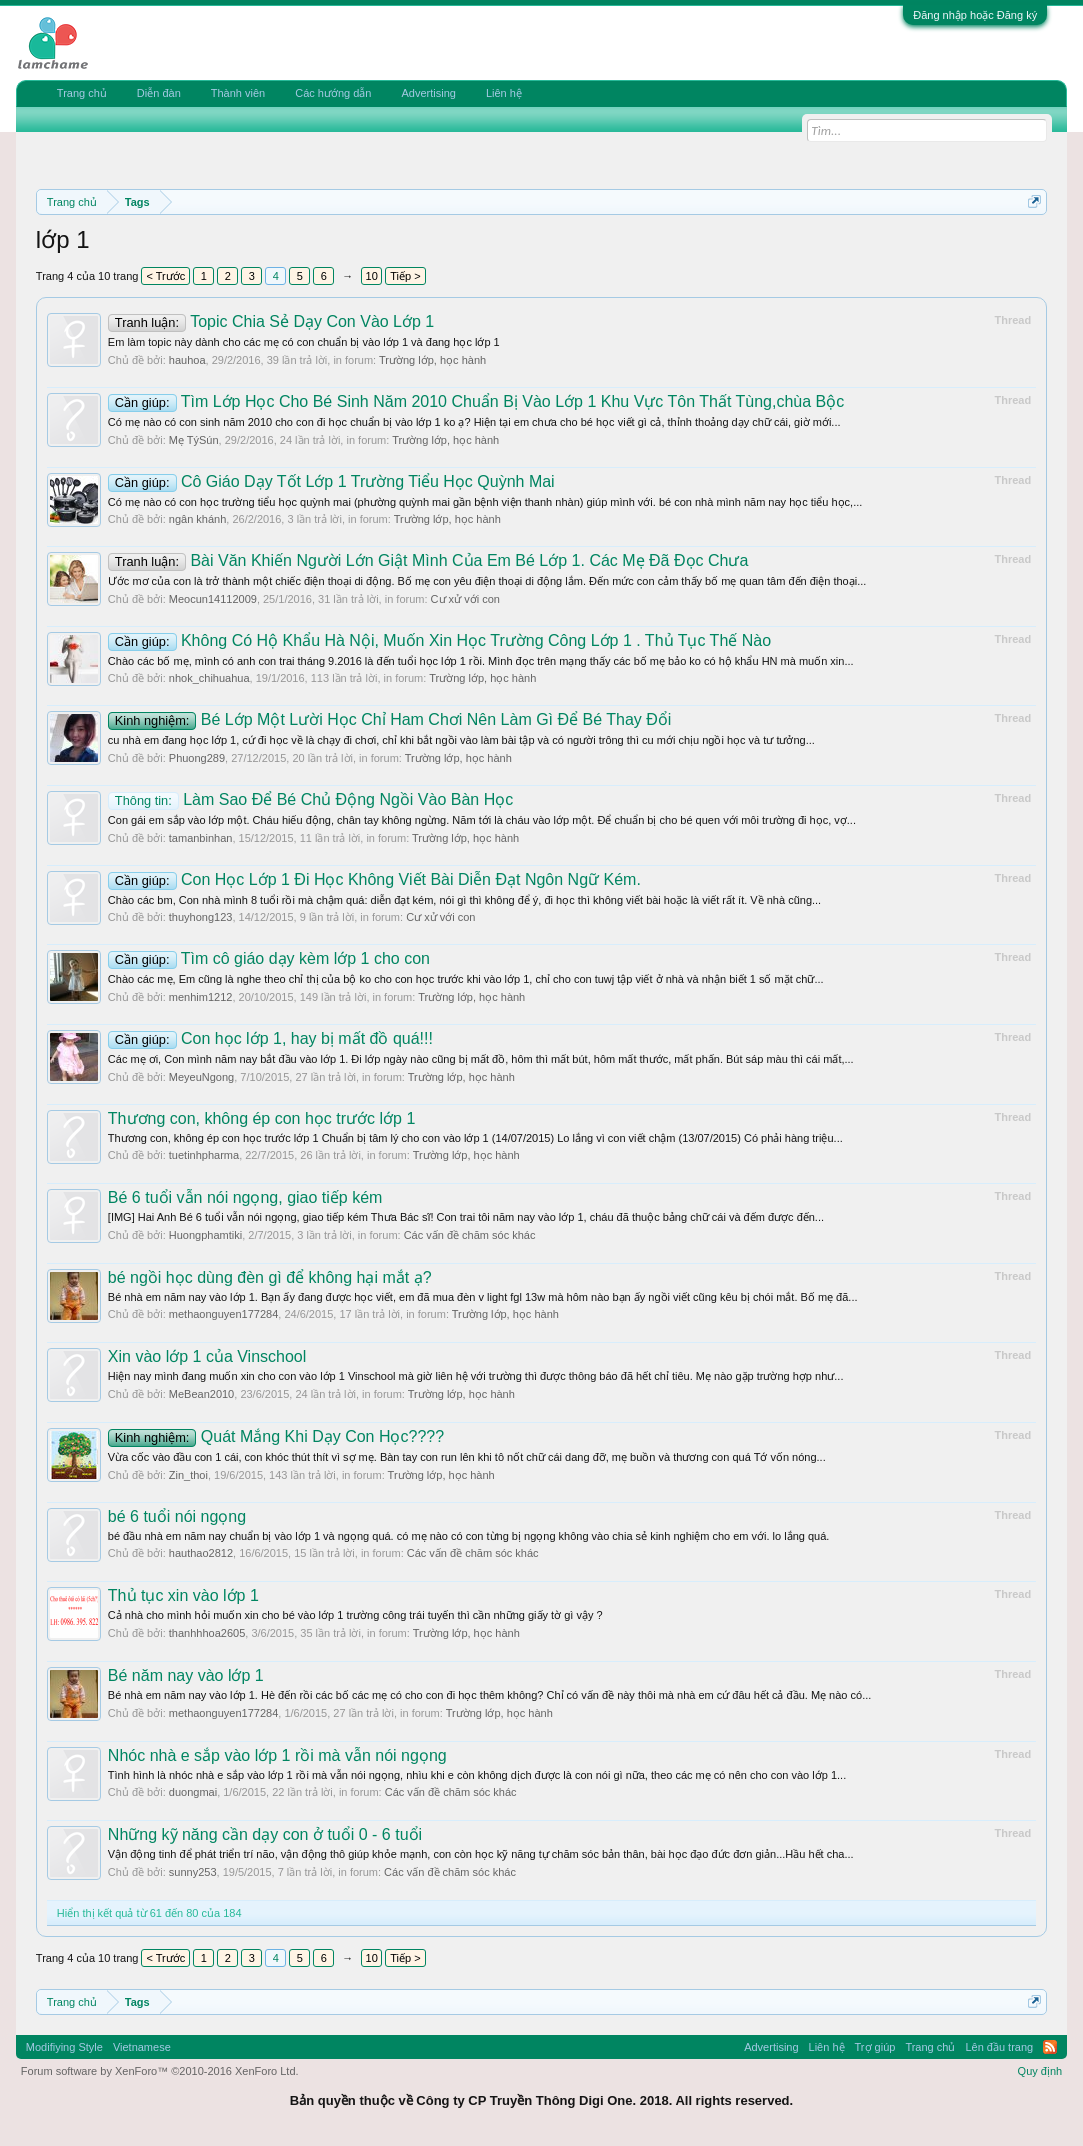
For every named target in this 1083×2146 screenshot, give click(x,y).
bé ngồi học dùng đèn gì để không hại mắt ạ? (270, 1277)
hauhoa (187, 360)
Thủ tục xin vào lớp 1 (183, 1595)
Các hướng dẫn (333, 93)
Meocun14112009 (213, 599)
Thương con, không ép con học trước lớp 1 (261, 1118)
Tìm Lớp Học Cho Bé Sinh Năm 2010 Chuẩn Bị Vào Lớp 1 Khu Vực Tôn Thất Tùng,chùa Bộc (476, 401)
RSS (1050, 2047)
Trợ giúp (875, 2047)
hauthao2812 (201, 1553)
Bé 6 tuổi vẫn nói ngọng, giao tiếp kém (245, 1197)
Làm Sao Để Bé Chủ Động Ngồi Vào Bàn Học (310, 799)
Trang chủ (82, 93)
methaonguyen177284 (223, 1314)
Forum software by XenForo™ (160, 2071)
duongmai (193, 1792)
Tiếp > (405, 276)
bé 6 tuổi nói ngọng (177, 1516)
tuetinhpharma (204, 1155)
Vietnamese (142, 2047)
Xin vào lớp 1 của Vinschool (207, 1356)
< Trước (165, 276)
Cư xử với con (465, 599)
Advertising (428, 93)
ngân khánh (198, 519)
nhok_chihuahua (209, 678)
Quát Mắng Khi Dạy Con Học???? (276, 1436)
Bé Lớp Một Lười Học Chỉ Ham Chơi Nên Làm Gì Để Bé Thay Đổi (390, 719)
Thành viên (238, 93)
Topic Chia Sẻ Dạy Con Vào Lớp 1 (271, 321)
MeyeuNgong (201, 1077)
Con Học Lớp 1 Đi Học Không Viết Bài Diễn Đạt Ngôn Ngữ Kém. (374, 879)
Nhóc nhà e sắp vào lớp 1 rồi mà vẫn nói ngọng (277, 1755)
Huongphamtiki (205, 1235)
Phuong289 (197, 758)
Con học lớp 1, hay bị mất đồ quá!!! (270, 1038)
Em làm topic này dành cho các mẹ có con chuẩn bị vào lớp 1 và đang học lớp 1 (304, 342)
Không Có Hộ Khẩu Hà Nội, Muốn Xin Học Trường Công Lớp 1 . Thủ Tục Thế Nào (439, 640)
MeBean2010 (201, 1394)
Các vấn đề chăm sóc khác (470, 1235)
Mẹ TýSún (194, 440)
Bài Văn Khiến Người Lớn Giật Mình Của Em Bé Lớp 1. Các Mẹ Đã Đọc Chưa (428, 560)
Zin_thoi (188, 1475)
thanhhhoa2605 (207, 1633)
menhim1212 (201, 997)
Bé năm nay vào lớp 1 (186, 1675)
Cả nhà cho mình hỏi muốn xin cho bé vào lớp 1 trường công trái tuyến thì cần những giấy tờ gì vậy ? (355, 1615)
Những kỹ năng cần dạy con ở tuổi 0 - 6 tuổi (265, 1834)
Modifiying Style (64, 2047)
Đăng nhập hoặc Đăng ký (975, 15)
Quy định (1040, 2071)
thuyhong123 (201, 917)
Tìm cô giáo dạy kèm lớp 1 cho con (269, 958)
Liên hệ (504, 93)
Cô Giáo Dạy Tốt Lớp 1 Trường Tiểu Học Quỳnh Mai (331, 481)
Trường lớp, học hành (432, 360)
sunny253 (193, 1872)
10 (372, 276)
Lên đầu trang (999, 2047)
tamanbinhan (201, 838)
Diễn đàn (159, 93)
